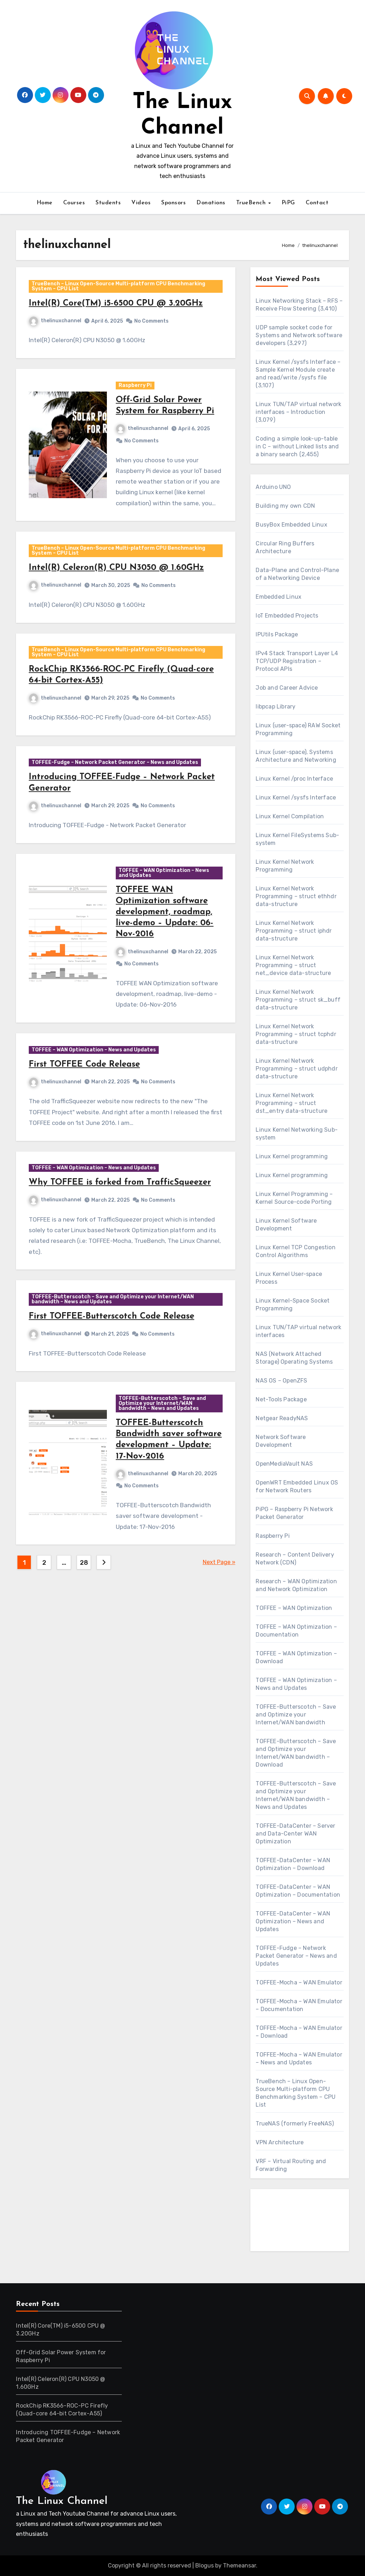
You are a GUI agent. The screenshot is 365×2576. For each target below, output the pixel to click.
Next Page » (219, 1629)
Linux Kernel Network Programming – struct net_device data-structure (293, 965)
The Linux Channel (62, 2501)
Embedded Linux (278, 596)
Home (45, 203)
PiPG (288, 203)
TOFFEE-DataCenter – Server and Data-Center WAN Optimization (295, 1833)
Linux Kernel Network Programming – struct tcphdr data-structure (296, 1034)
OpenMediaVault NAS (284, 1463)
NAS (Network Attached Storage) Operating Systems (294, 1358)
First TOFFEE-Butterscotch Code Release (114, 1373)
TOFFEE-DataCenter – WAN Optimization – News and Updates (293, 1921)
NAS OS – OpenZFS (281, 1380)
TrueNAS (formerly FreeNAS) (295, 2123)
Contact (317, 203)
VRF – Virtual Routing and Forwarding (291, 2165)
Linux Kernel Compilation (290, 816)
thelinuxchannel (58, 324)
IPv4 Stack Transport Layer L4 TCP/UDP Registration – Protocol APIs (297, 661)
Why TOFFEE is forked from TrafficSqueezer (123, 1232)
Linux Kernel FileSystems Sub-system (297, 839)
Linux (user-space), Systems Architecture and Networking (296, 756)
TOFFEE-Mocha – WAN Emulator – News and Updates (299, 2058)
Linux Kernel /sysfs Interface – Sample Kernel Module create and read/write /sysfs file (298, 370)
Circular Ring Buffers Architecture (285, 547)
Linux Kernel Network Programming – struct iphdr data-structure (294, 931)
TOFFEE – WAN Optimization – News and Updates (164, 909)
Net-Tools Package (281, 1399)
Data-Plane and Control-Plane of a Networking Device (297, 574)
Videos (141, 203)
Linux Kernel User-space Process (289, 1278)
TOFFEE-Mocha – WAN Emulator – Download (299, 2032)
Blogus (204, 2565)
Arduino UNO (273, 487)
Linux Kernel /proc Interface (294, 778)
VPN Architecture (280, 2142)
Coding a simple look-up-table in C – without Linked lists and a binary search (297, 446)
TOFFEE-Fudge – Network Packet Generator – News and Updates (118, 792)
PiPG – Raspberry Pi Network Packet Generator (294, 1513)
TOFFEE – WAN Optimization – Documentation (296, 1630)
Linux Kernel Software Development (286, 1224)
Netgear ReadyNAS (282, 1418)
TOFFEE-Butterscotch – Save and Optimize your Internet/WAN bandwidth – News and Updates (116, 1355)
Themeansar (239, 2565)
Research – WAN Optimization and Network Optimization (296, 1585)
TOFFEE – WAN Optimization (294, 1608)
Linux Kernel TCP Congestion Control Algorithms (295, 1251)
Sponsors (173, 203)
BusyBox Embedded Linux (291, 524)
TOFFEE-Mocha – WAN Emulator (299, 1982)
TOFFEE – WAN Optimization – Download (296, 1657)
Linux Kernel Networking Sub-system (297, 1133)
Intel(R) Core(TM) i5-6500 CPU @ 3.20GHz (119, 306)
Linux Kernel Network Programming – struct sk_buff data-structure (298, 999)
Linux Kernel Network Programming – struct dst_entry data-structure (291, 1103)
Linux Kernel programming (292, 1156)
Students (108, 203)
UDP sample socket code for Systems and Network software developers (299, 335)
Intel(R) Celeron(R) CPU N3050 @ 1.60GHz (119, 584)
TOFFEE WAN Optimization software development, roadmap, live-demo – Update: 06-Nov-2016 (165, 948)
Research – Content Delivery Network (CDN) (295, 1558)
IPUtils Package (277, 634)
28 (84, 1629)
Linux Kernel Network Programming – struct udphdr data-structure (296, 1068)
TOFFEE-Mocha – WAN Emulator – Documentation (299, 2005)
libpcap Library (275, 706)
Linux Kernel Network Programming (285, 865)
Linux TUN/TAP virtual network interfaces (298, 1331)
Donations (210, 203)
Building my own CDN (285, 505)
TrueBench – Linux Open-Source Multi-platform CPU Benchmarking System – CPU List (121, 289)
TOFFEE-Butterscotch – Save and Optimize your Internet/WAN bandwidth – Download (296, 1753)
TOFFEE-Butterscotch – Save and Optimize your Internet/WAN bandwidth (296, 1714)
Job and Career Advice (287, 687)
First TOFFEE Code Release (87, 1108)
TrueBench (252, 203)
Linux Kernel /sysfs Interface (296, 797)
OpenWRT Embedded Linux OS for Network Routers (297, 1486)
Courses (74, 203)
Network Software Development (281, 1441)
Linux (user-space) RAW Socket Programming (298, 729)
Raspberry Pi (135, 395)
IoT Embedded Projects (287, 615)
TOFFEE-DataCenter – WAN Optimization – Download (293, 1864)
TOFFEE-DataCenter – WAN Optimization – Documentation (298, 1891)
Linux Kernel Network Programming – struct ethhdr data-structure (296, 896)
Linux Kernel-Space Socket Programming (292, 1304)
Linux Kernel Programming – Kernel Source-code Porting (294, 1198)
